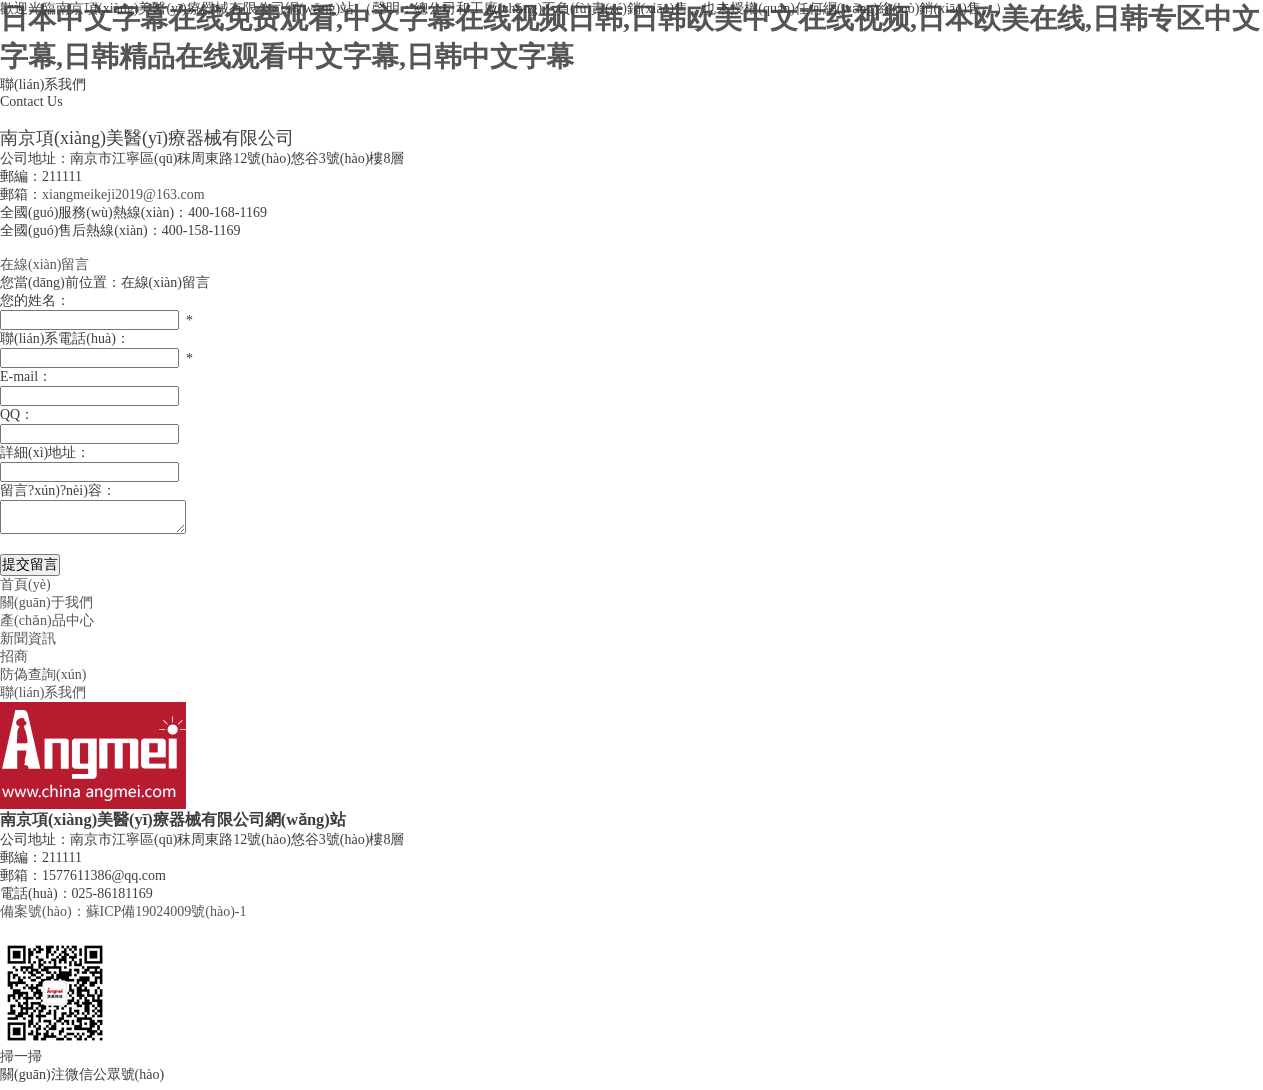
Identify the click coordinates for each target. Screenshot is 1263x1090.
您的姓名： (35, 300)
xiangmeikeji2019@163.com (123, 194)
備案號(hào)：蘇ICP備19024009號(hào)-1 (123, 917)
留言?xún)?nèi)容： (58, 490)
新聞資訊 (28, 644)
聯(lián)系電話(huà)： (65, 338)
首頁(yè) (25, 590)
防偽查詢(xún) (43, 680)
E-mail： (26, 376)
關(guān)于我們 (46, 608)
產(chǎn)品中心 (47, 626)
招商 (14, 662)
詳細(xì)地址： (45, 452)
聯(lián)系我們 (43, 698)
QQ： (17, 414)
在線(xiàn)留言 (44, 264)
